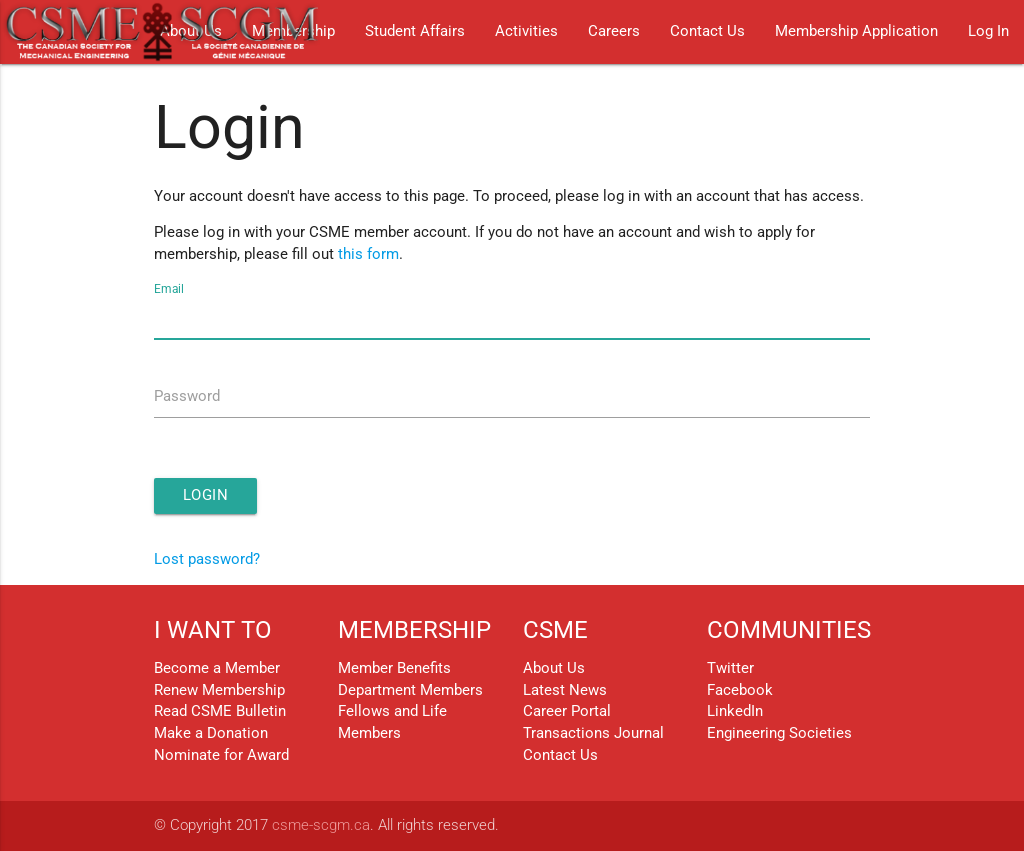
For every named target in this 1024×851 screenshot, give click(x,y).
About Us (554, 668)
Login (206, 495)
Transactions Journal (593, 733)
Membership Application (856, 31)
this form (368, 254)
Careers (614, 31)
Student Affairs (415, 31)
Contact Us (707, 31)
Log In (988, 31)
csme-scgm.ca (321, 825)
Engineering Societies (779, 733)
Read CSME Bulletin (220, 711)
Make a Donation (211, 733)
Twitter (730, 668)
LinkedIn (735, 711)
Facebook (740, 690)
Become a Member (217, 668)
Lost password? (207, 559)
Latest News (565, 690)
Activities (526, 31)
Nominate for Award (221, 755)
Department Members (410, 690)
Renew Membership (219, 690)
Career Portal (567, 711)
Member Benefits (394, 668)
